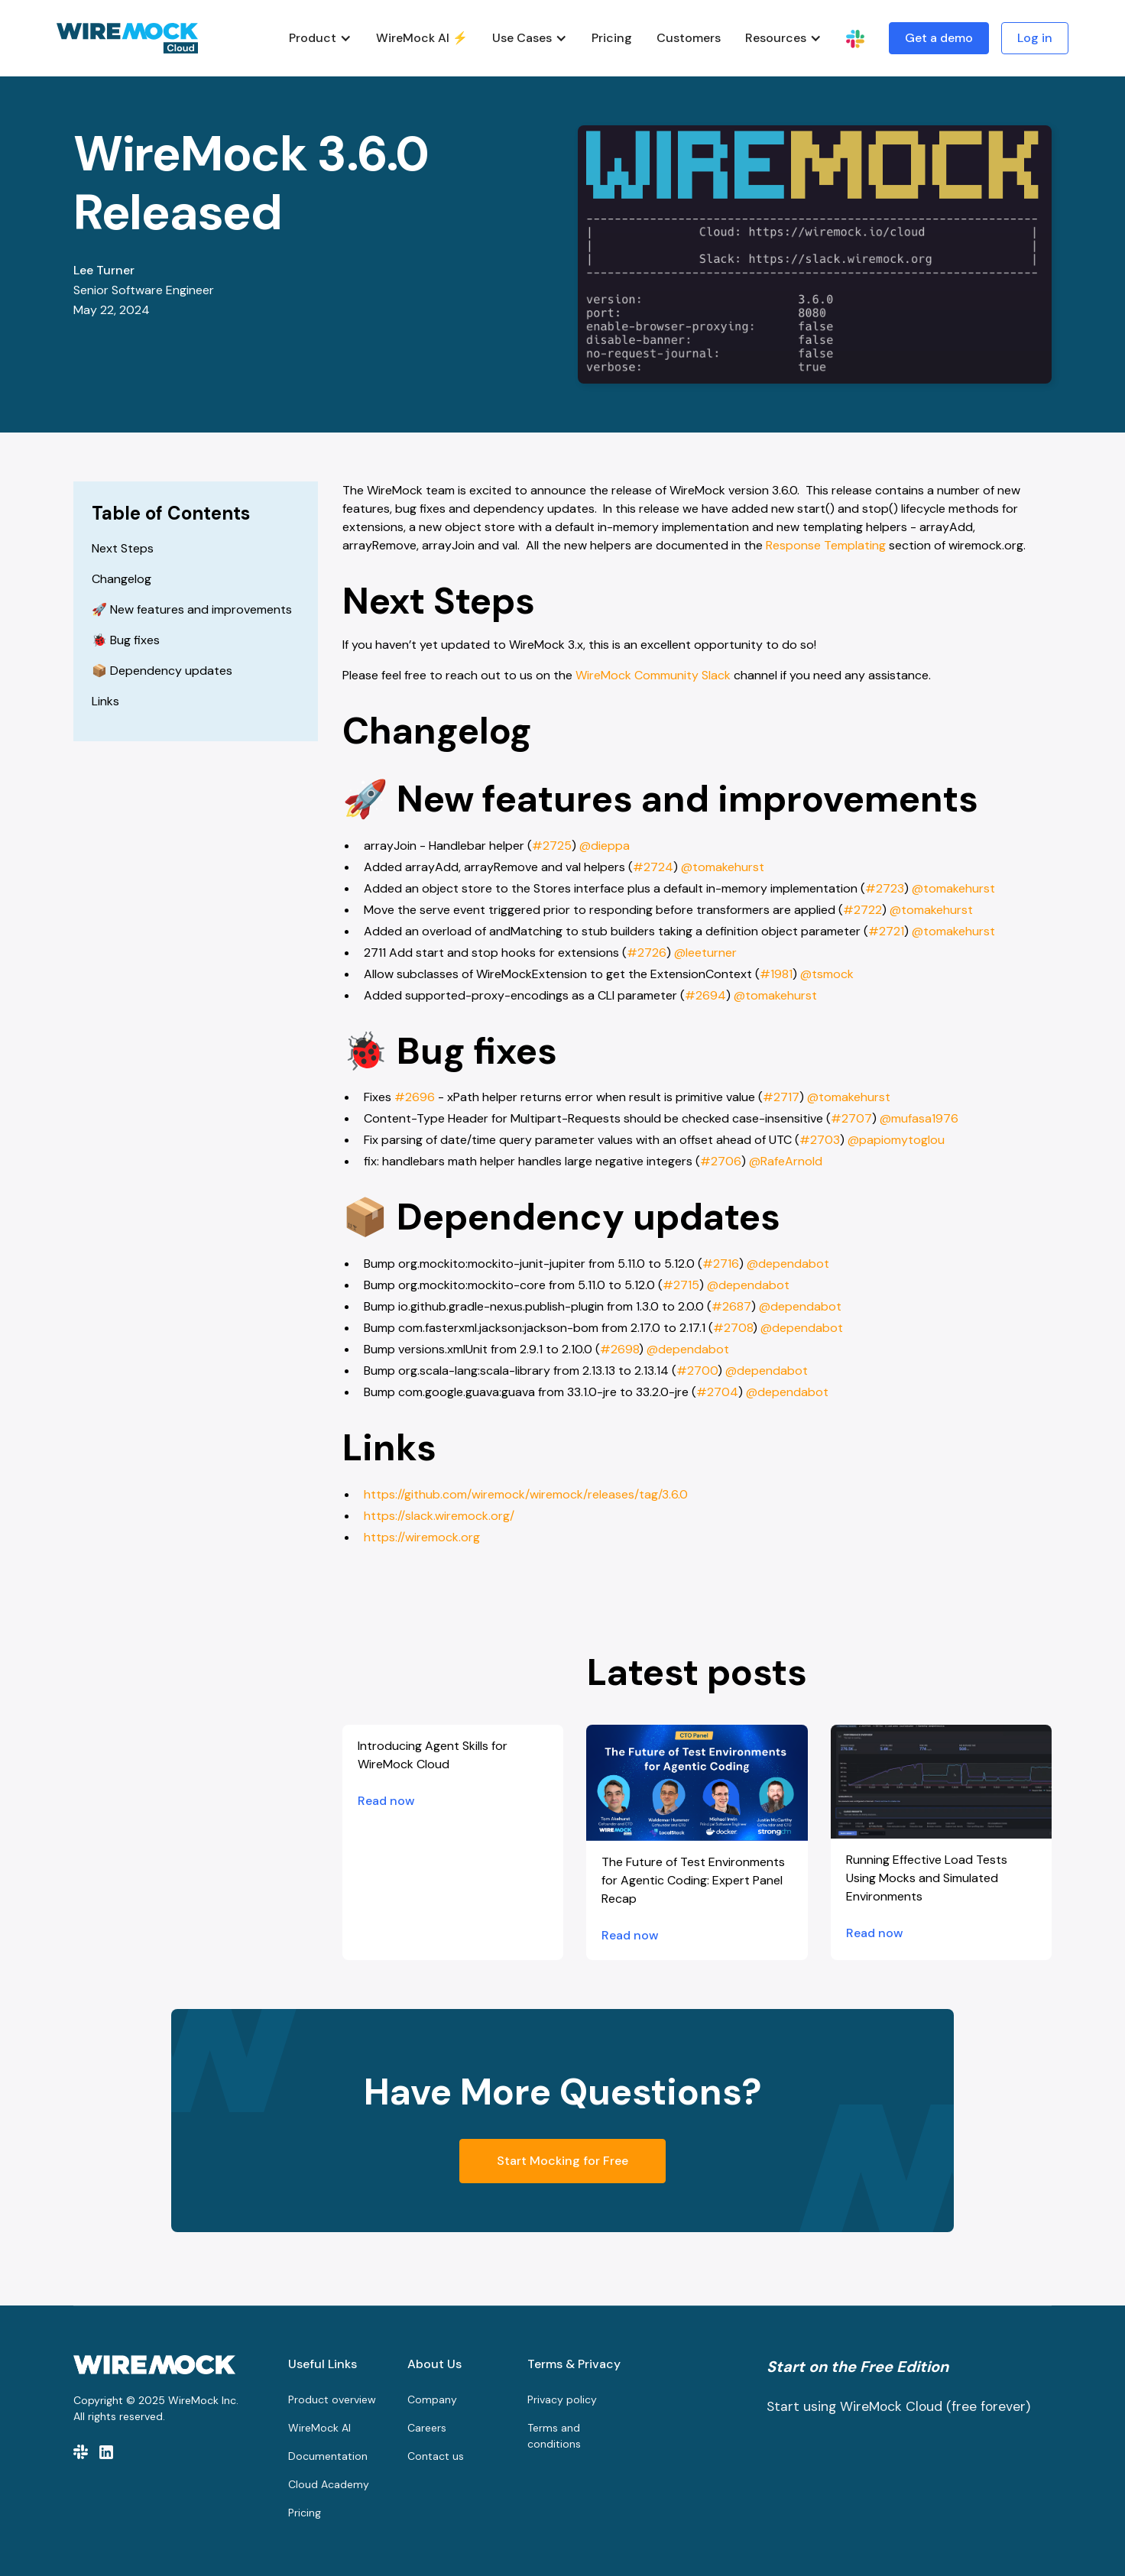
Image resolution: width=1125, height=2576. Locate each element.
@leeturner (704, 953)
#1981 (776, 974)
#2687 (731, 1306)
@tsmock (825, 974)
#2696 (413, 1097)
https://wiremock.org (422, 1537)
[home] (127, 38)
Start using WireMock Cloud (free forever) (898, 2406)
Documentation (328, 2456)
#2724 (653, 867)
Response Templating (826, 545)
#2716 (720, 1264)
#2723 (884, 888)
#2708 (733, 1328)
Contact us (435, 2456)
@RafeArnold (784, 1161)
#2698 (619, 1349)
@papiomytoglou (895, 1140)
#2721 (886, 931)
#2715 (681, 1285)
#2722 (862, 910)
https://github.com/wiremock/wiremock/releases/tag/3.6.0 (526, 1494)
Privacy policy (562, 2399)
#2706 (720, 1161)
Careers (426, 2428)
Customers (689, 38)
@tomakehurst (721, 867)
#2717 (781, 1097)
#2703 (819, 1140)
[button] (320, 38)
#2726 (646, 953)
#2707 (851, 1118)
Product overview (332, 2399)
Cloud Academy (328, 2484)
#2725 (552, 846)
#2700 (697, 1371)
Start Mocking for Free (562, 2161)
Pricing (612, 38)
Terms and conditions (554, 2436)
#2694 (705, 995)
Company (432, 2399)
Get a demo (939, 38)
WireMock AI (319, 2428)
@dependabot (786, 1264)
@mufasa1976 (917, 1118)
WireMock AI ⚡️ (422, 38)
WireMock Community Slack (653, 675)
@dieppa (603, 846)
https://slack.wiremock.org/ (439, 1516)
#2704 (717, 1392)
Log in (1034, 38)
